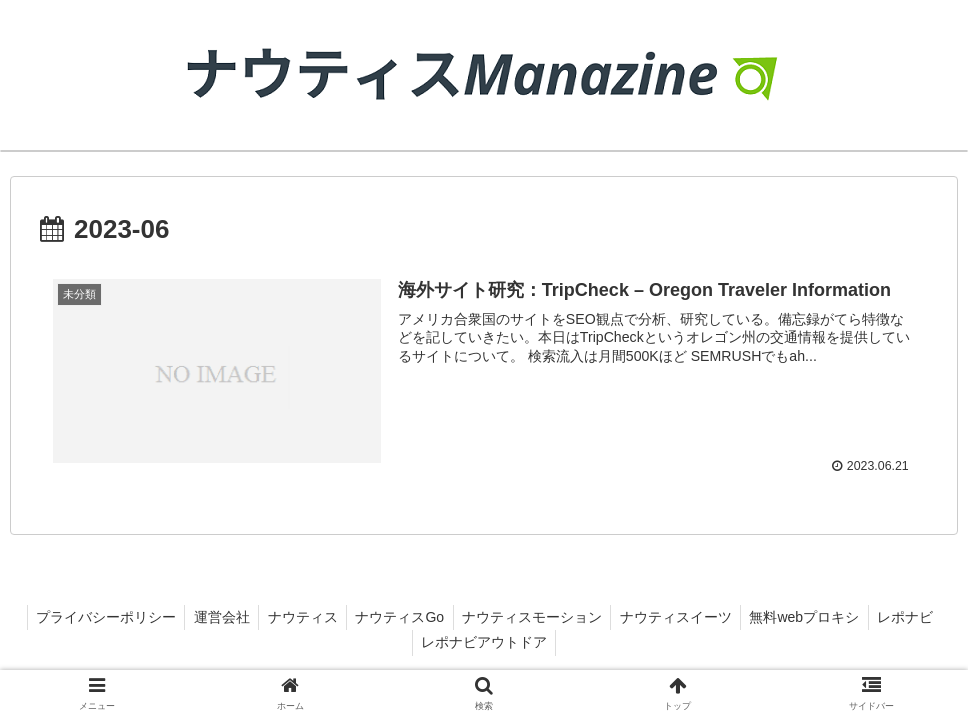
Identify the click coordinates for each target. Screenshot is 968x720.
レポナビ (411, 642)
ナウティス (336, 617)
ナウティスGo (436, 617)
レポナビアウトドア (523, 642)
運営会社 (252, 617)
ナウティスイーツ (719, 617)
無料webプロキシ (851, 617)
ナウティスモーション (572, 617)
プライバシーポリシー (133, 617)
